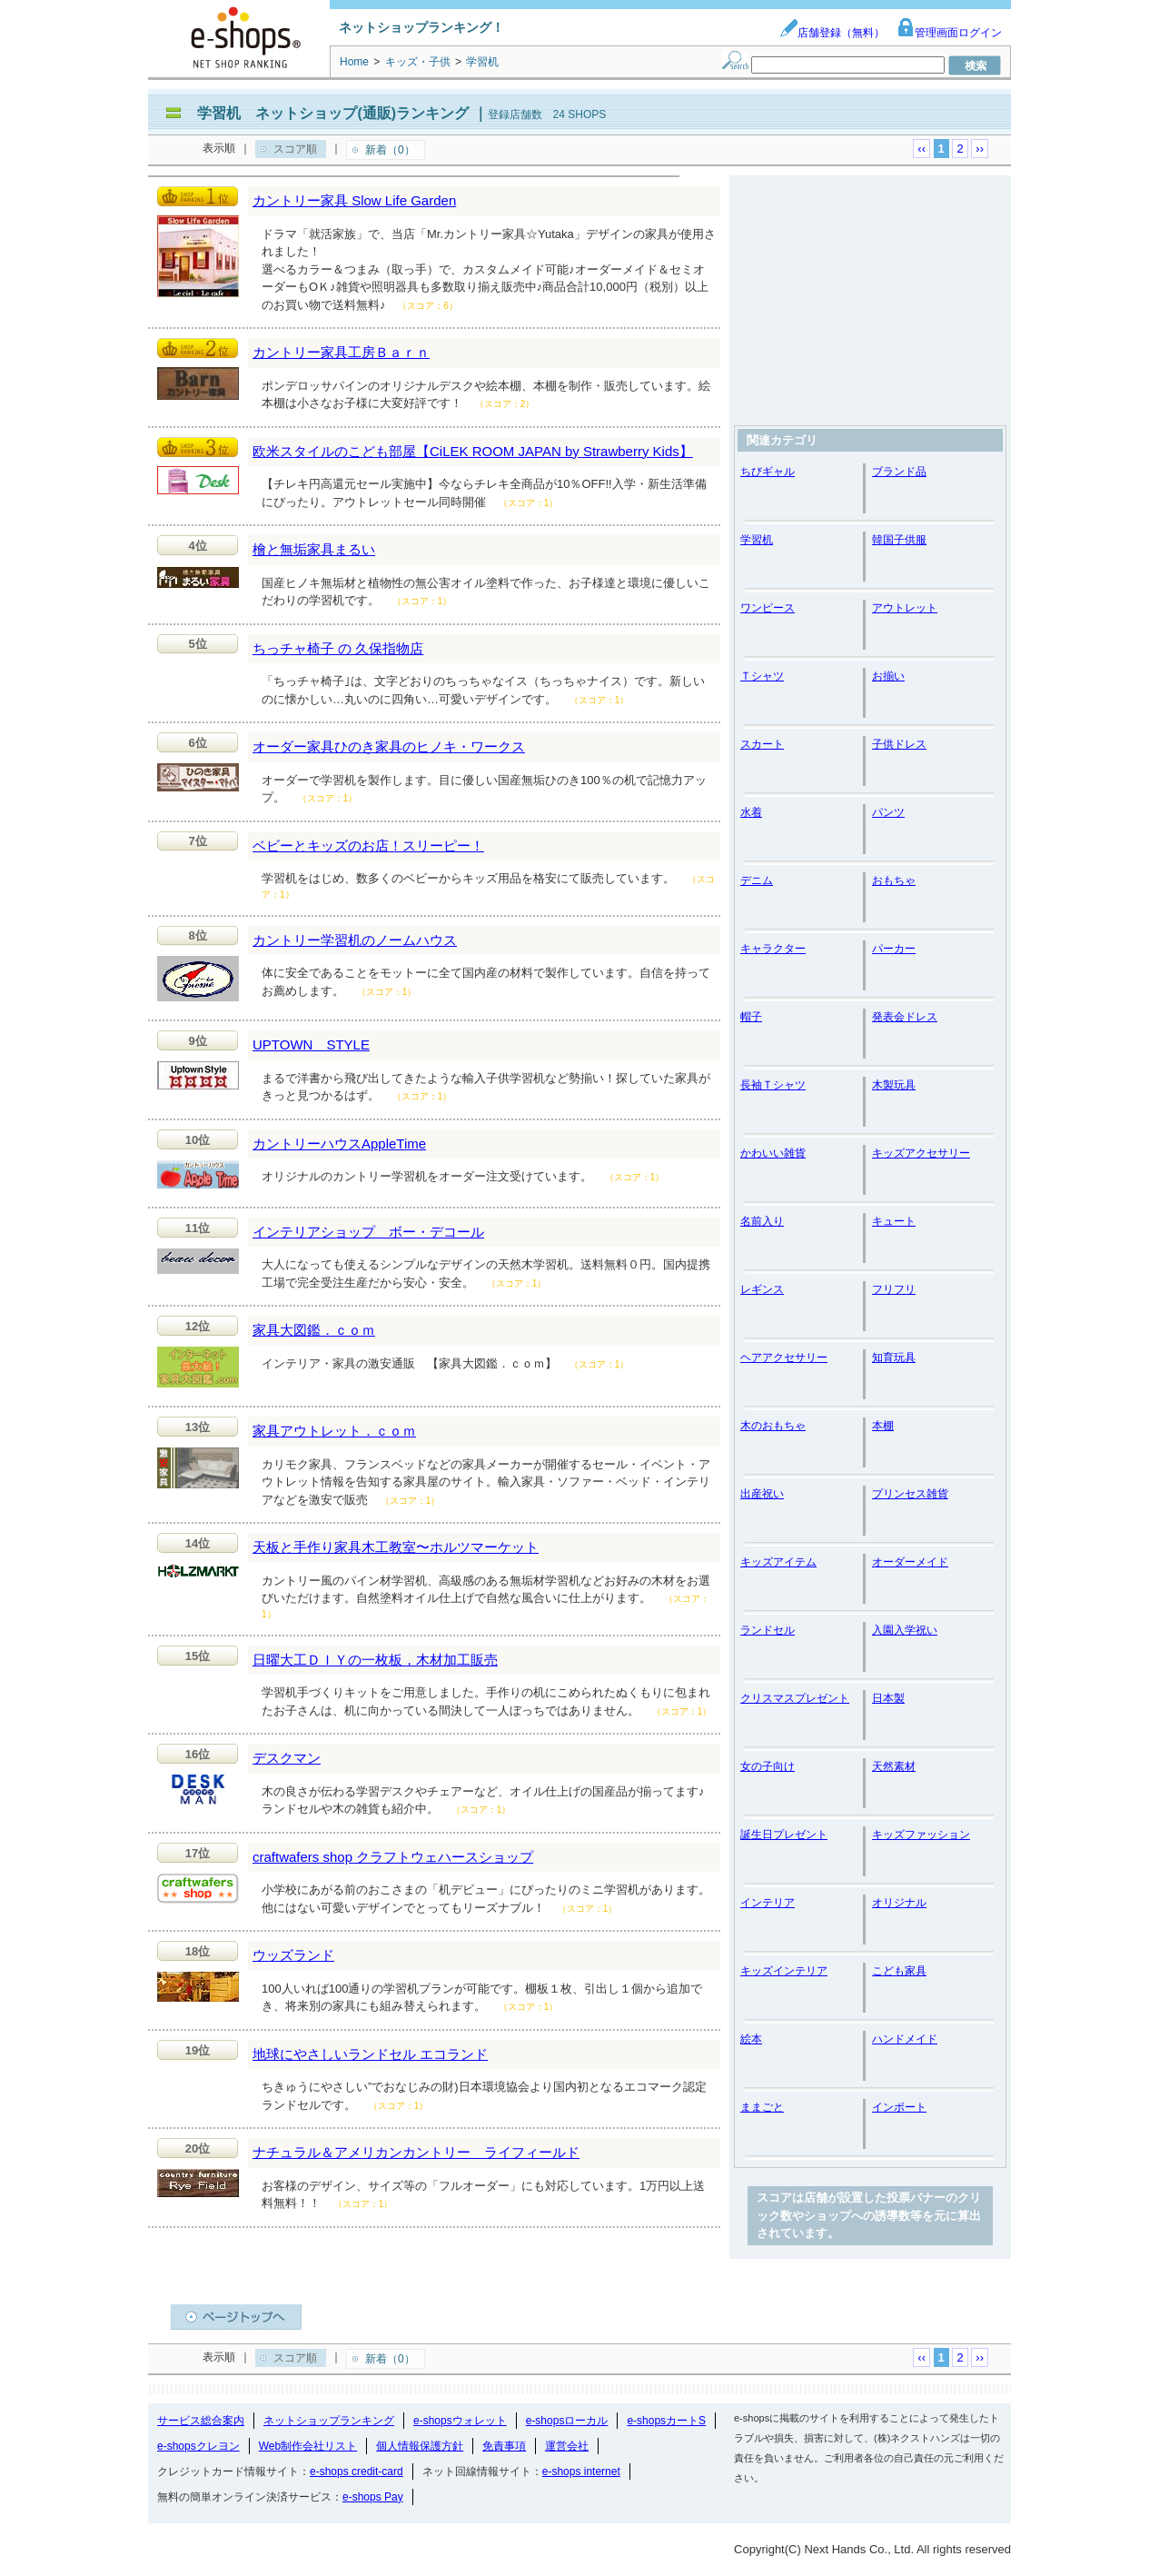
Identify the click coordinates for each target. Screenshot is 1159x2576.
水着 (751, 812)
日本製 (888, 1698)
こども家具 (899, 1970)
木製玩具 (894, 1085)
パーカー (894, 948)
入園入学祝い (904, 1630)
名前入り (762, 1221)
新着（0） (390, 150)
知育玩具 (894, 1357)
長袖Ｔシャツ (773, 1085)
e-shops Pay (372, 2497)
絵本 (751, 2039)
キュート (894, 1221)
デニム (756, 880)
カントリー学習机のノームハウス (355, 940)
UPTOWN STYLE (311, 1044)
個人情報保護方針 (419, 2446)
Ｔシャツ (762, 676)
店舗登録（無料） (832, 32)
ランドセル (767, 1630)
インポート (899, 2107)
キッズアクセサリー (921, 1153)
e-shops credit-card (356, 2471)
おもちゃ (894, 880)
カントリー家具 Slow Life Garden (354, 200)
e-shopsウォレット (460, 2420)
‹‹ (921, 148)
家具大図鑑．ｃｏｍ (314, 1330)
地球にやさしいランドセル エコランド (370, 2054)
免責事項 (504, 2446)
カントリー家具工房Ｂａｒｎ (341, 352)
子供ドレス (899, 744)
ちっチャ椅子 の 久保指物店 (338, 648)
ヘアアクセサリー (783, 1357)
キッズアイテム (778, 1562)
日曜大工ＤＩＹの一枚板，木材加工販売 (375, 1659)
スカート (762, 744)
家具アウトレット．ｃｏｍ (334, 1430)
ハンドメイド (904, 2039)
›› (980, 148)
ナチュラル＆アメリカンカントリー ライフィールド (416, 2152)
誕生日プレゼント (783, 1834)
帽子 (751, 1016)
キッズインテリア (783, 1970)
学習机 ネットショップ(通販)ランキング (333, 113)
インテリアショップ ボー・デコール (368, 1231)
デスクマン (287, 1757)
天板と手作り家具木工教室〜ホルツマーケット (396, 1547)
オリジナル (899, 1902)
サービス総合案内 (200, 2420)
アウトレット (904, 608)
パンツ (888, 812)
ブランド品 (899, 471)
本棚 (883, 1425)
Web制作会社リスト (308, 2446)
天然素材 (894, 1766)
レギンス (762, 1289)
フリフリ (894, 1289)
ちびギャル (767, 471)
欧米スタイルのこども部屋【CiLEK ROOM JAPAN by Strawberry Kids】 (473, 451)
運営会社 (567, 2446)
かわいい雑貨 (773, 1153)
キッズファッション (921, 1834)
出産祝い (762, 1493)
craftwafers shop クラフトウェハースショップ (393, 1857)
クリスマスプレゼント (794, 1698)
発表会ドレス (904, 1016)
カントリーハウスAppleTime (339, 1143)
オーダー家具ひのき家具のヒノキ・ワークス (389, 746)
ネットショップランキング (328, 2420)
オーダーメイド (910, 1562)
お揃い (888, 676)
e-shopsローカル (567, 2420)
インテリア (767, 1902)
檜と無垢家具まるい (314, 549)
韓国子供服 (899, 539)
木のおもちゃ (773, 1425)
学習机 (756, 539)
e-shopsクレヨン (198, 2446)
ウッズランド (293, 1955)
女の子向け (767, 1766)
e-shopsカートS (666, 2420)
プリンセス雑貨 (910, 1493)
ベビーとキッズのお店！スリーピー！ (368, 845)
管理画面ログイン (949, 32)
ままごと (762, 2107)
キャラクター (773, 948)
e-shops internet (581, 2471)
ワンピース (767, 608)
